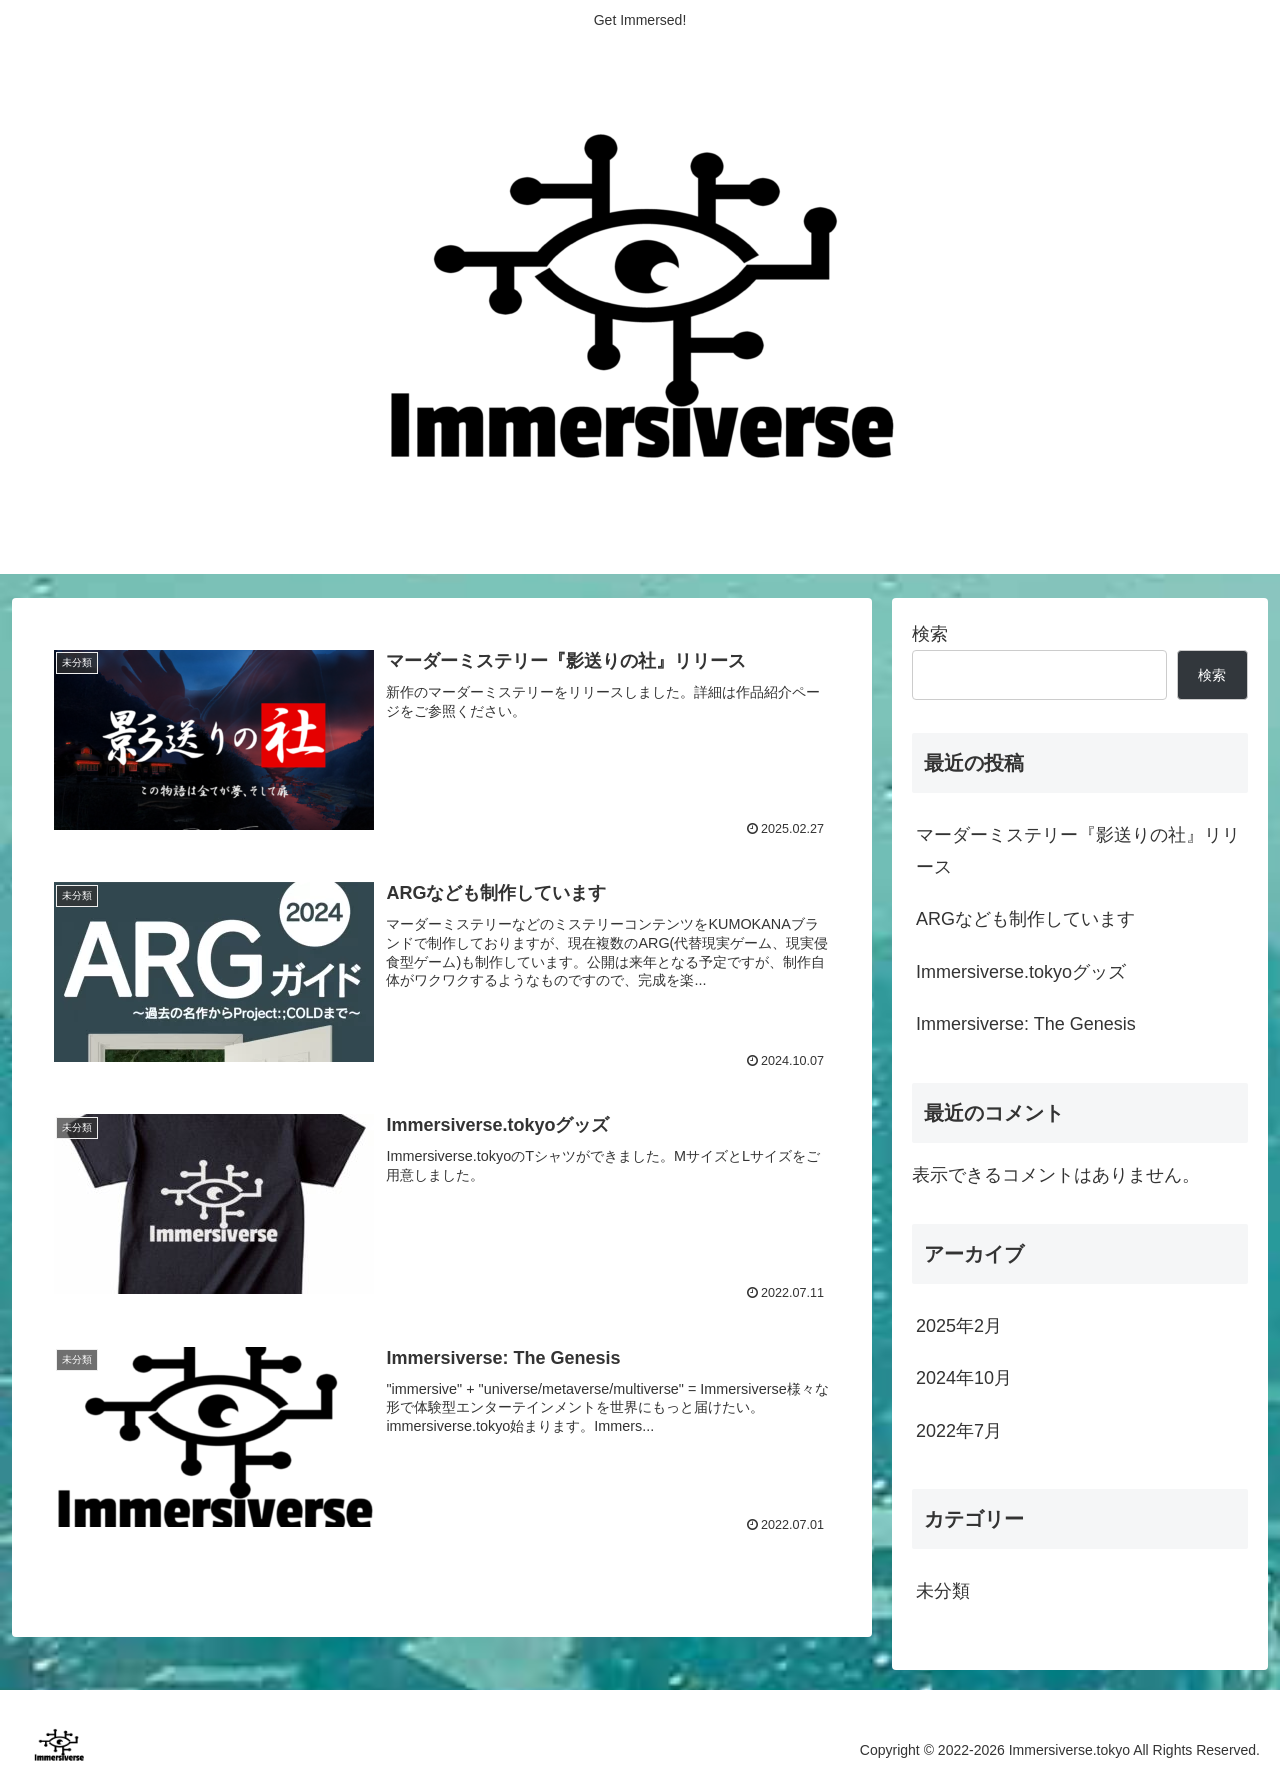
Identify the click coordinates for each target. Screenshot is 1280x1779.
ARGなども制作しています (1025, 919)
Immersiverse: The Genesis (1026, 1024)
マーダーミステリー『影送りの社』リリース (1078, 851)
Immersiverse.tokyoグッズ (1021, 972)
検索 (930, 634)
